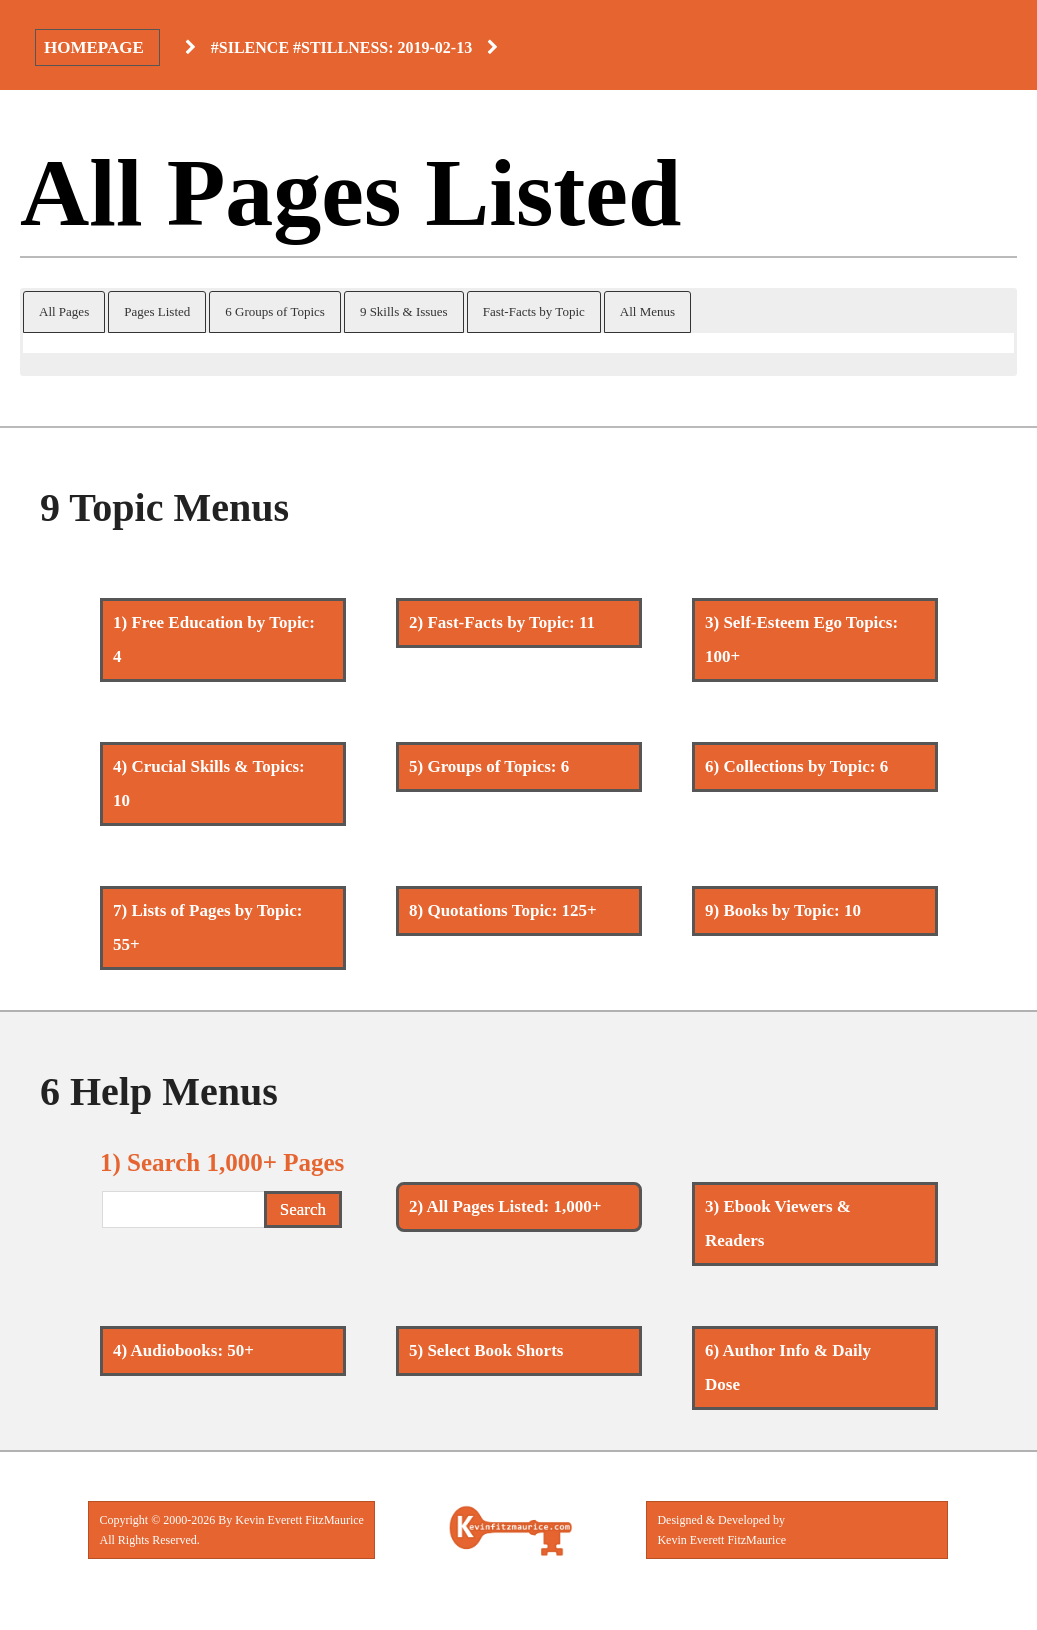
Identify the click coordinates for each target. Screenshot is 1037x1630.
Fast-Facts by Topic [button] (534, 311)
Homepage (94, 47)
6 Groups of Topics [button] (275, 311)
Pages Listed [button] (157, 311)
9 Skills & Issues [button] (404, 311)
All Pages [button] (64, 311)
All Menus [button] (647, 311)
